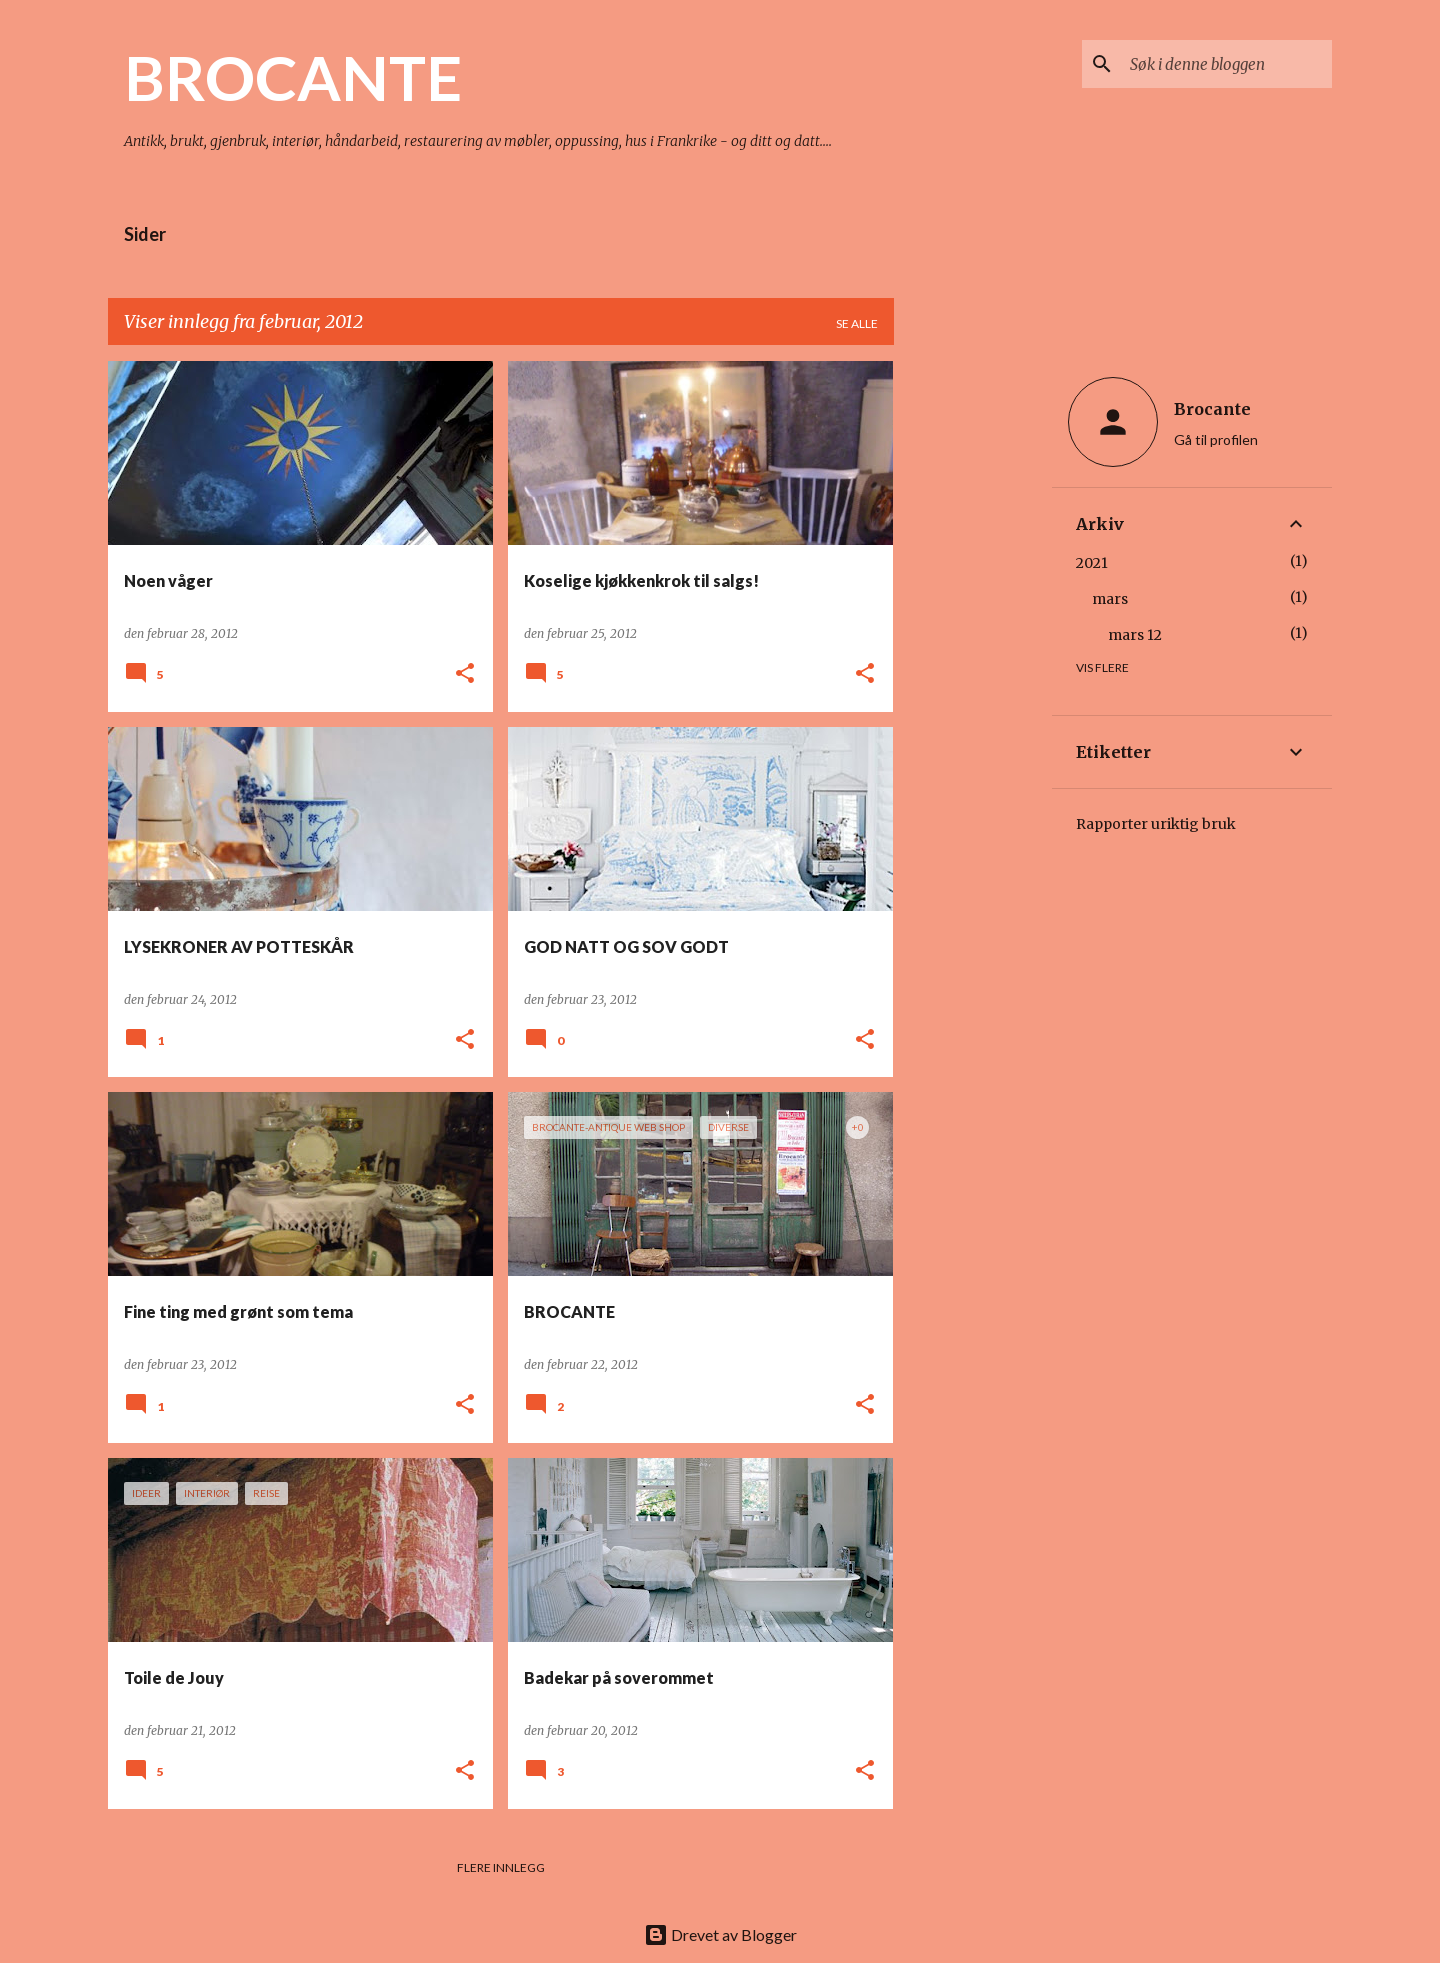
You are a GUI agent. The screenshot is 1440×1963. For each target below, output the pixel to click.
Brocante (1212, 409)
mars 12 (1135, 635)
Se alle (857, 323)
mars (1110, 599)
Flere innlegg (501, 1867)
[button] (465, 674)
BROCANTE (293, 77)
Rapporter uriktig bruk (1156, 824)
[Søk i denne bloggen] (1227, 64)
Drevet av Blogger (720, 1934)
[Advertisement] (973, 661)
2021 (1092, 563)
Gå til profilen (1216, 439)
